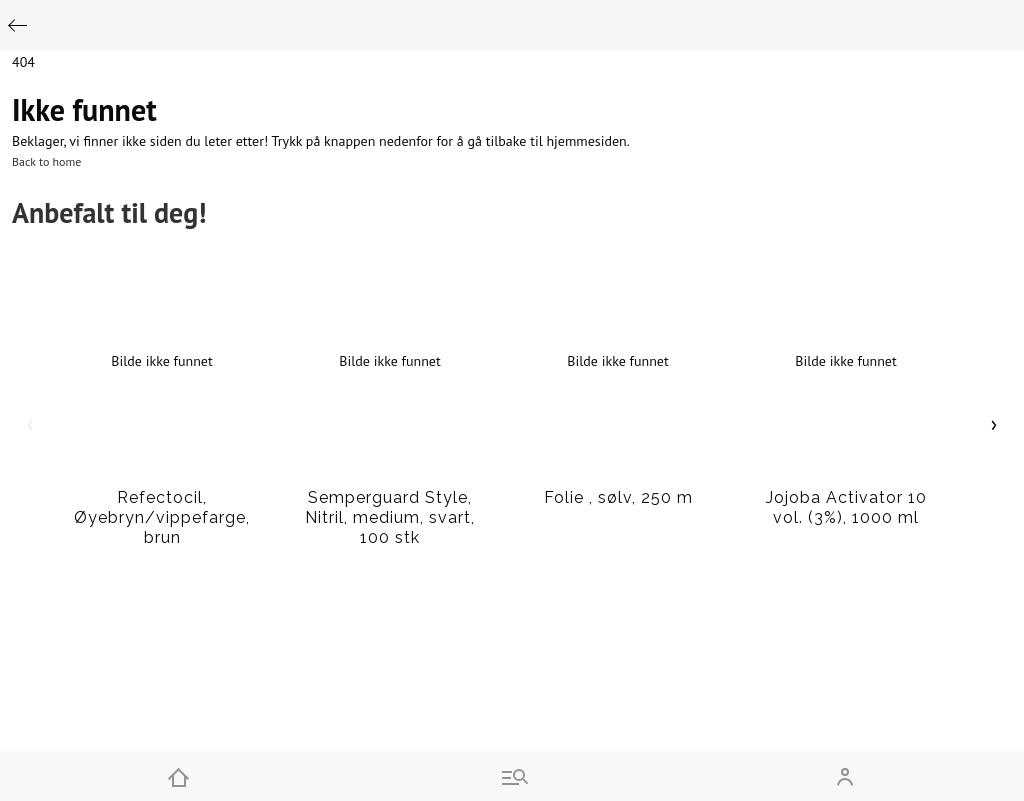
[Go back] (17, 25)
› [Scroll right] (994, 423)
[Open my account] (845, 776)
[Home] (178, 776)
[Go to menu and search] (511, 776)
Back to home (46, 161)
